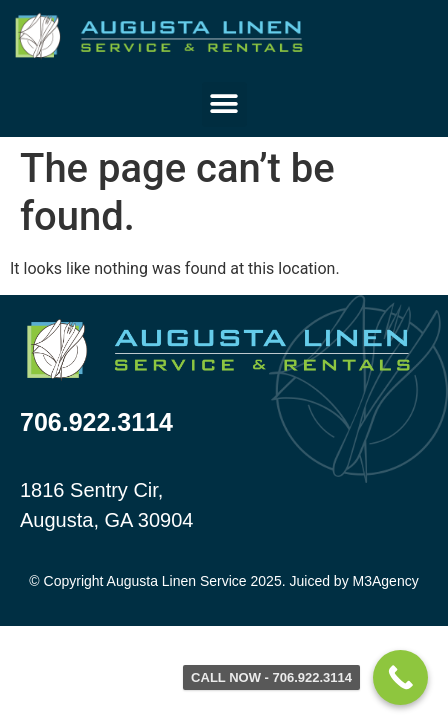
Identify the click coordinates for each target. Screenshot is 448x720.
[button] (224, 104)
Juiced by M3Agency (353, 581)
